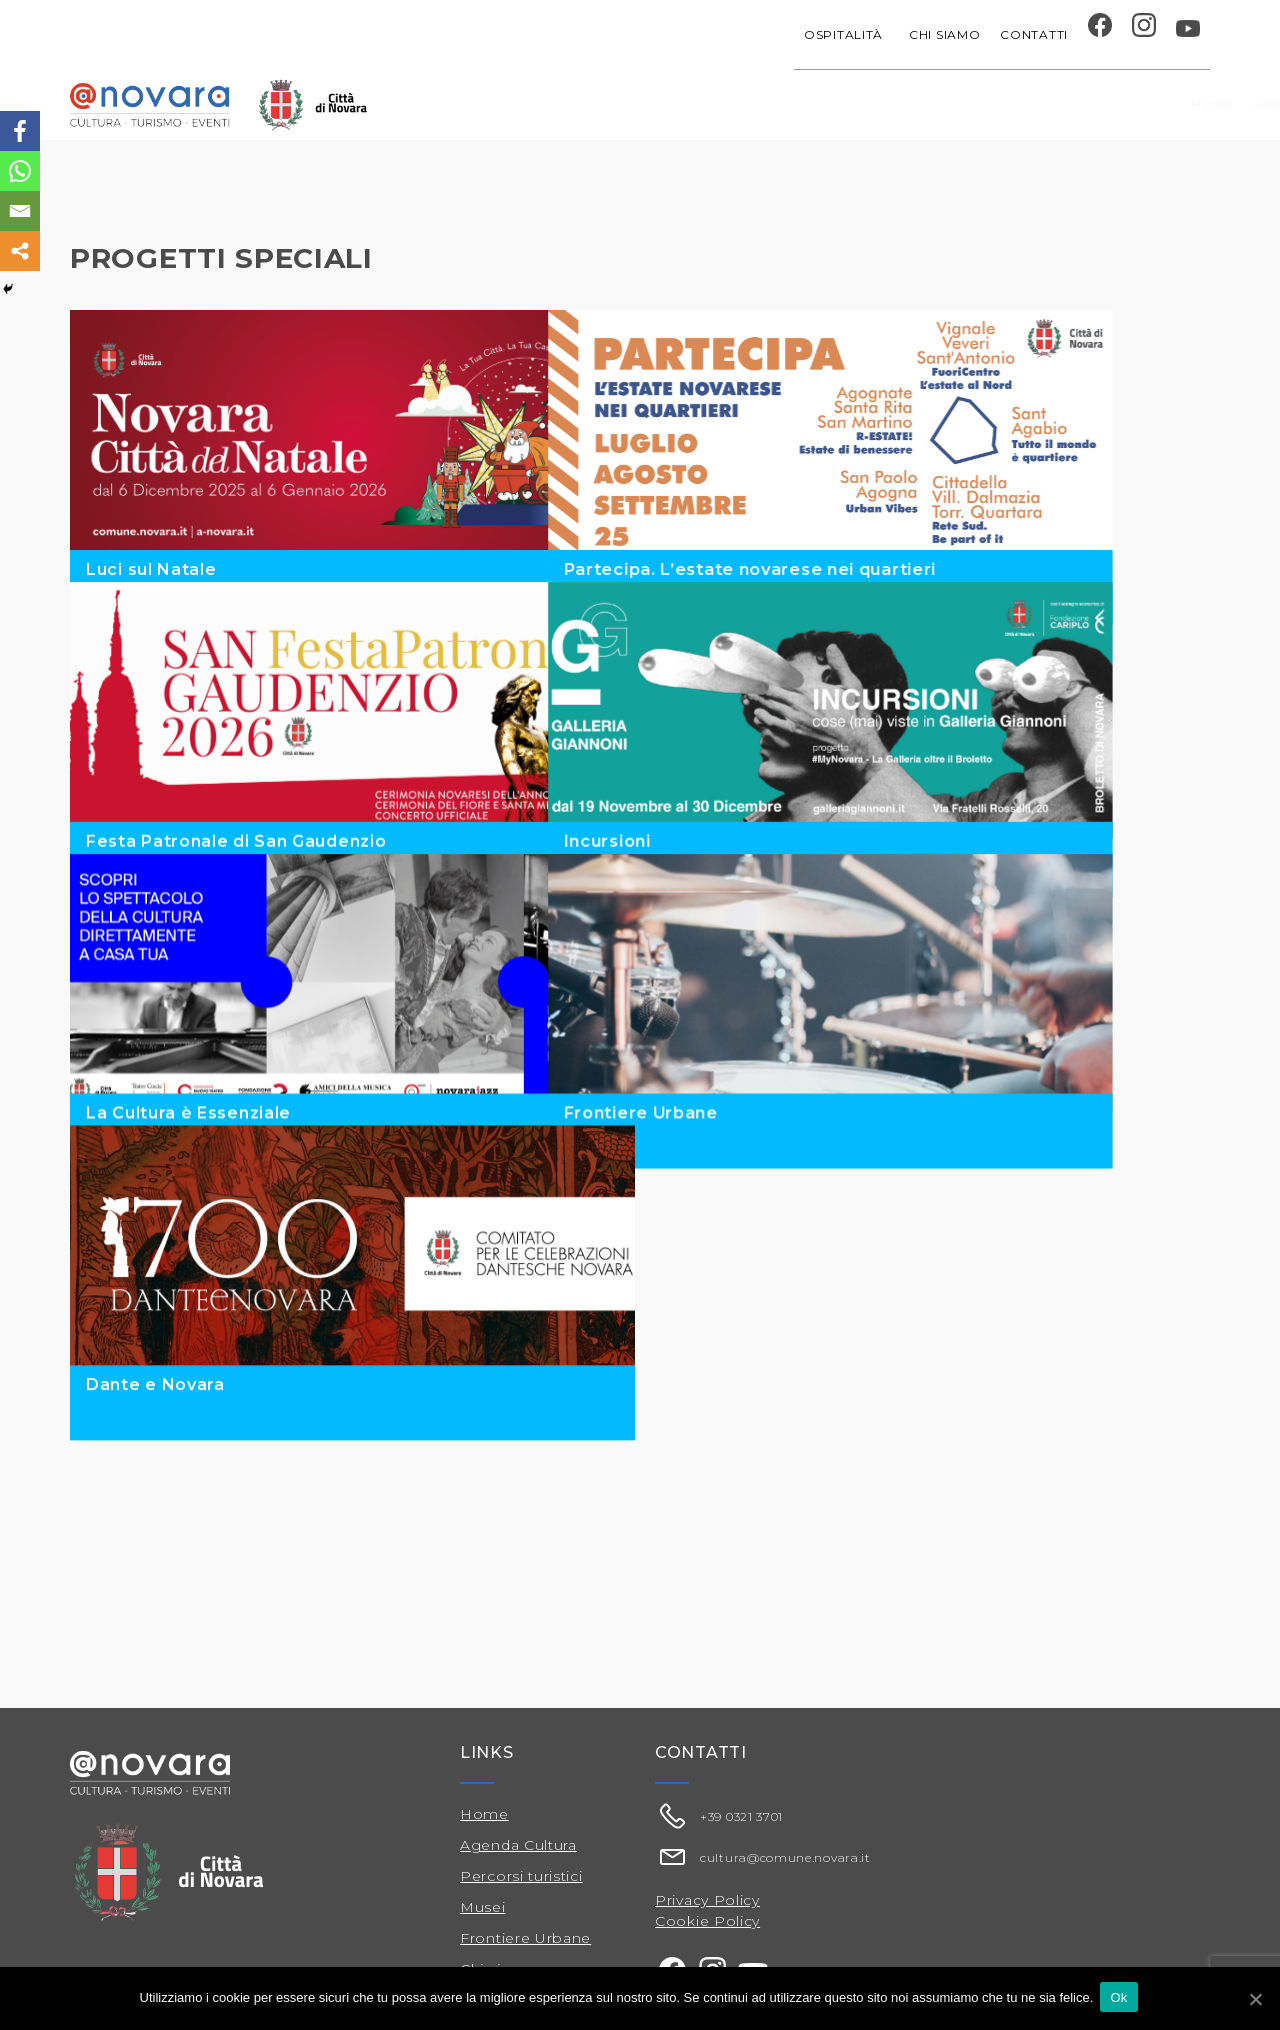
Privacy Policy (707, 1900)
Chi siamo (944, 34)
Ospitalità (846, 34)
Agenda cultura (606, 104)
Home (499, 104)
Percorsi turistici (521, 1876)
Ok (1121, 1998)
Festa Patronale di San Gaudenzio (236, 896)
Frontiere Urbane (738, 1223)
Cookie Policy (707, 1921)
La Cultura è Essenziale (188, 1223)
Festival (891, 104)
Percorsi (1115, 104)
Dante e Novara (155, 1550)
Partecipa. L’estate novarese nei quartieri (847, 569)
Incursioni (704, 896)
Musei (483, 1907)
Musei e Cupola (1000, 104)
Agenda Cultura (518, 1845)
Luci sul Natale (151, 569)
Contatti (1034, 34)
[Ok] (1255, 1999)
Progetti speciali (766, 104)
